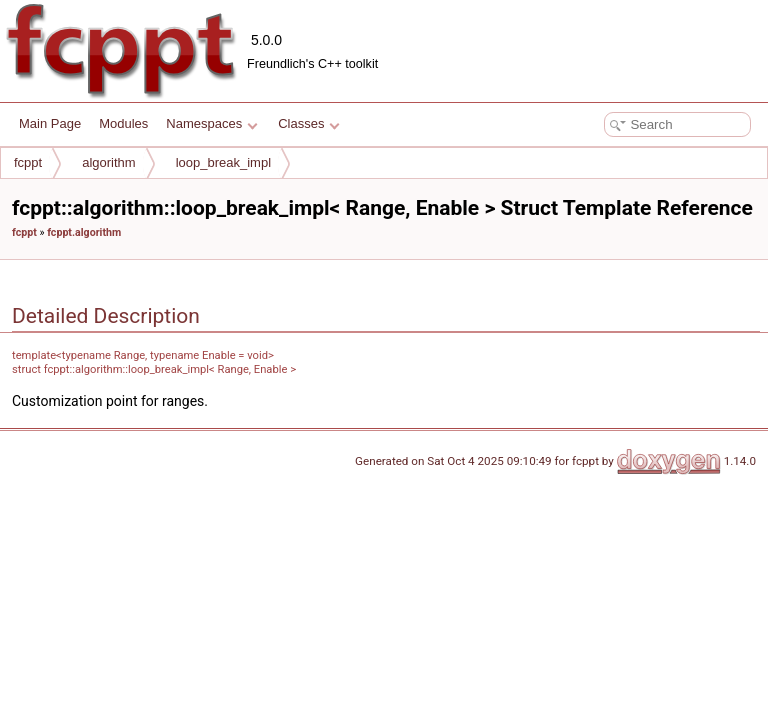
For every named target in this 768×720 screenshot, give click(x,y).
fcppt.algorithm (84, 232)
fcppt (28, 162)
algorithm (108, 162)
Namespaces (211, 123)
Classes (309, 123)
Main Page (50, 123)
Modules (123, 123)
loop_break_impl (223, 162)
